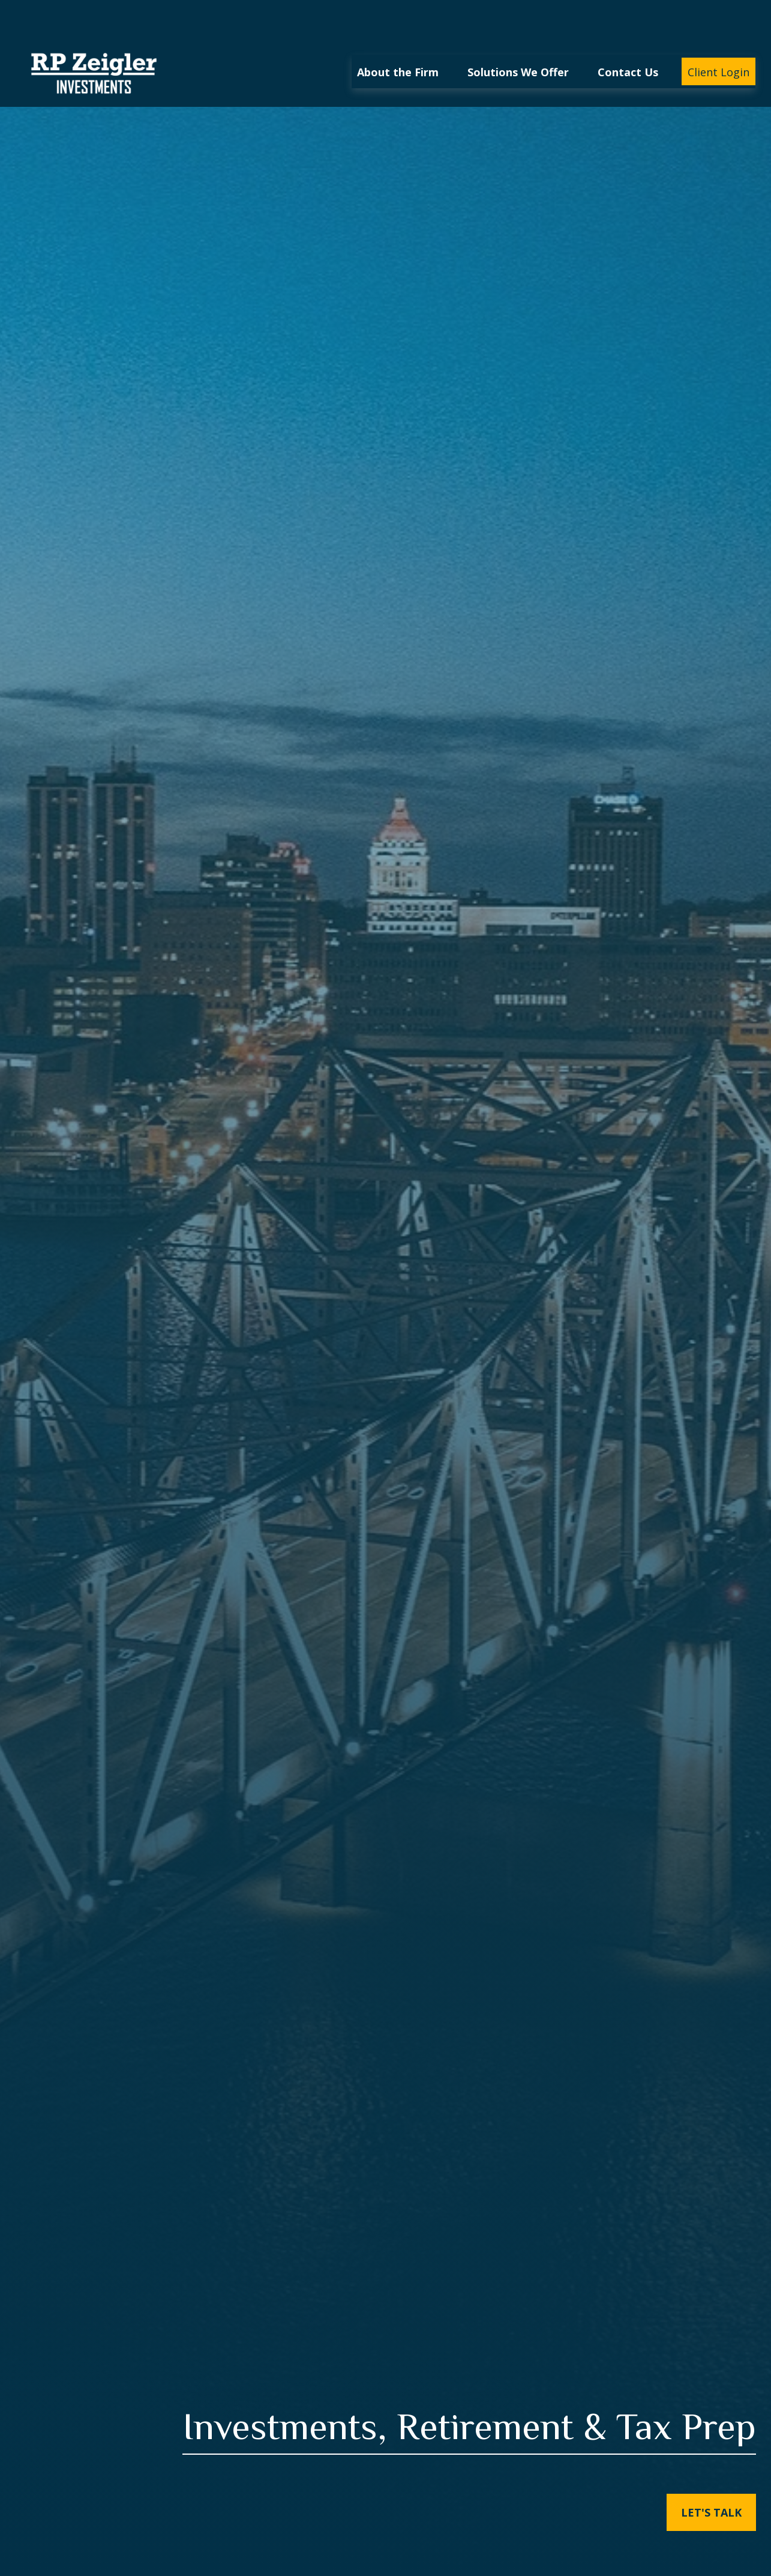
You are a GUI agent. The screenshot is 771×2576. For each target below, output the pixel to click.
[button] (398, 35)
